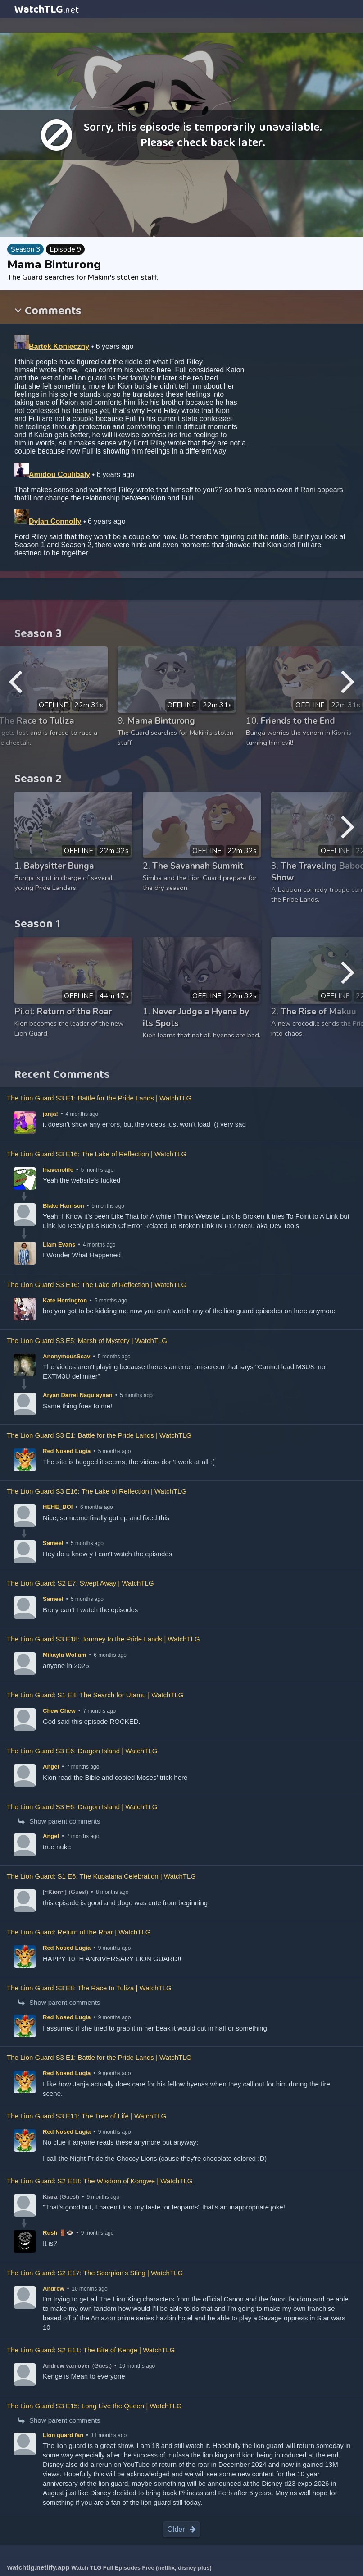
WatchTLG (46, 9)
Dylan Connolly (55, 521)
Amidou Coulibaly (59, 474)
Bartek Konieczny (59, 346)
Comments (52, 312)
